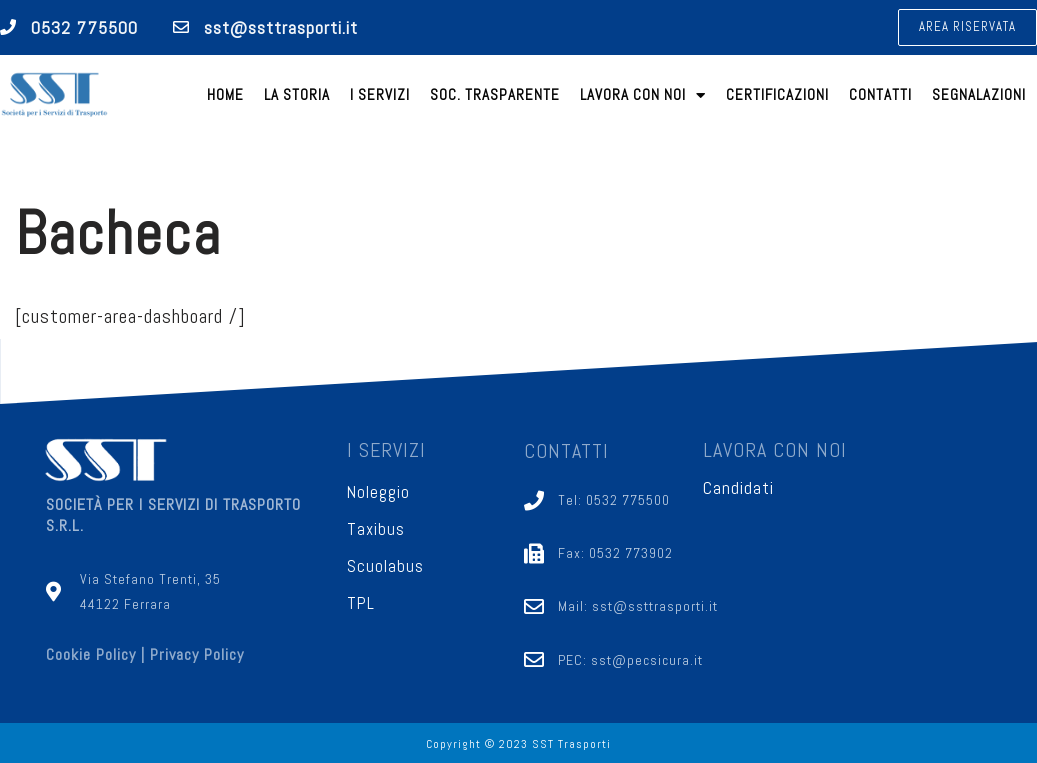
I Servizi (380, 94)
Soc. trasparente (495, 94)
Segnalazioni (979, 94)
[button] (967, 27)
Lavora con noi (643, 95)
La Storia (297, 94)
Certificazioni (777, 94)
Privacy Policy (197, 655)
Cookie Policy (91, 655)
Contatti (880, 94)
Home (225, 94)
